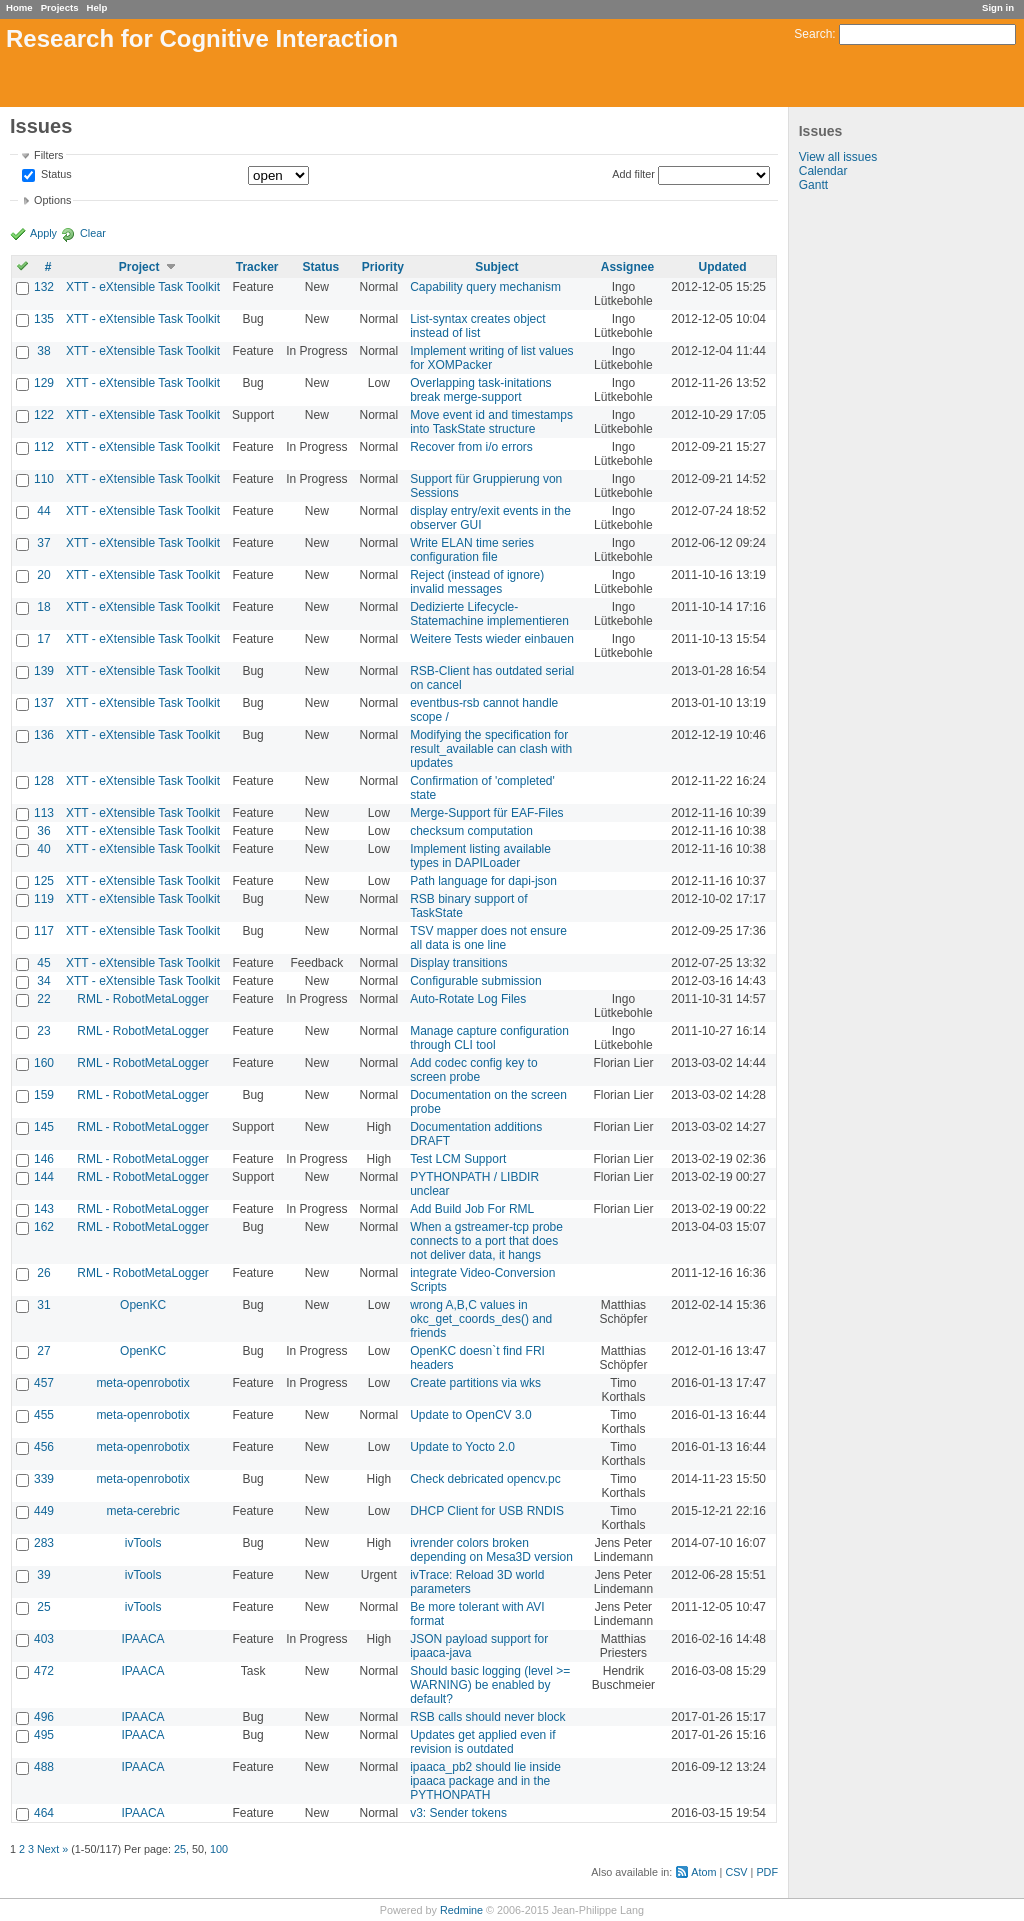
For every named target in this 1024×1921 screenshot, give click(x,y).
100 (219, 1849)
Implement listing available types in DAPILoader (480, 856)
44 (43, 511)
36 (43, 831)
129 (44, 383)
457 (44, 1383)
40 (43, 849)
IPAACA (143, 1639)
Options (52, 200)
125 (44, 881)
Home (19, 7)
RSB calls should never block (487, 1717)
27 (43, 1351)
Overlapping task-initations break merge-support (480, 390)
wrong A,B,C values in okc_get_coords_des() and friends (481, 1319)
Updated (723, 267)
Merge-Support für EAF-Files (486, 813)
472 (44, 1671)
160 (44, 1063)
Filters (48, 155)
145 (44, 1127)
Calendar (823, 171)
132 (44, 287)
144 (44, 1177)
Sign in (998, 7)
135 (44, 319)
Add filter (633, 174)
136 (44, 735)
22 (43, 999)
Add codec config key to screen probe (473, 1070)
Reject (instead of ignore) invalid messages (477, 582)
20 (43, 575)
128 (44, 781)
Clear (93, 233)
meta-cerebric (142, 1511)
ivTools (143, 1543)
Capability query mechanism (485, 287)
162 (44, 1227)
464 (44, 1813)
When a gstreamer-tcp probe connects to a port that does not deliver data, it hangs (486, 1241)
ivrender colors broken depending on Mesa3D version (491, 1550)
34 (43, 981)
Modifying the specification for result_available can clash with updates (491, 749)
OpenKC (143, 1305)
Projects (60, 7)
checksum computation (471, 831)
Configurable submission (475, 981)
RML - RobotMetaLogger (143, 999)
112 (44, 447)
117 (44, 931)
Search (813, 34)
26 (43, 1273)
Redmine (461, 1910)
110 (44, 479)
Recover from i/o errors (471, 447)
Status (55, 175)
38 (43, 351)
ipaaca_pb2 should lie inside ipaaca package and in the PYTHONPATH (485, 1781)
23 (43, 1031)
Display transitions (458, 963)
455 (44, 1415)
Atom (703, 1872)
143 (44, 1209)
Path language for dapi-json (483, 881)
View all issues (838, 157)
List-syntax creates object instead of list (477, 326)
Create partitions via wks (475, 1383)
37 (43, 543)
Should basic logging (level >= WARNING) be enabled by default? (490, 1685)
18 (43, 607)
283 (44, 1543)
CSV (736, 1872)
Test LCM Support (458, 1159)
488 (44, 1767)
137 (44, 703)
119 (44, 899)
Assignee (627, 267)
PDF (767, 1872)
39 (43, 1575)
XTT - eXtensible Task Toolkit (143, 287)
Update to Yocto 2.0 (462, 1447)
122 (44, 415)
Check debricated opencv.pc (485, 1479)
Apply (43, 233)
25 (43, 1607)
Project (139, 267)
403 (44, 1639)
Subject (496, 267)
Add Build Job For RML (472, 1209)
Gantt (813, 185)
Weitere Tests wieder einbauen (492, 639)
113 (44, 813)
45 (43, 963)
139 (44, 671)
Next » (52, 1849)
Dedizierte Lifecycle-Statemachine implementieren (489, 614)
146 (44, 1159)
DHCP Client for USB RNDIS (487, 1511)
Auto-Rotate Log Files (468, 999)
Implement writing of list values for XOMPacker (491, 358)
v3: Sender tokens (458, 1813)
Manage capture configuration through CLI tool (489, 1038)
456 (44, 1447)
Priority (383, 267)
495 (44, 1735)
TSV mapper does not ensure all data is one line (488, 938)
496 (44, 1717)
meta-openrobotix (142, 1383)
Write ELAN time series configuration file (472, 550)
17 (43, 639)
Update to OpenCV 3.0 (470, 1415)
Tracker (257, 267)
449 (44, 1511)
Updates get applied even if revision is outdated (482, 1742)
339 (44, 1479)
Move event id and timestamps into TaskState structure (491, 422)
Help (97, 7)
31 (43, 1305)
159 (44, 1095)
